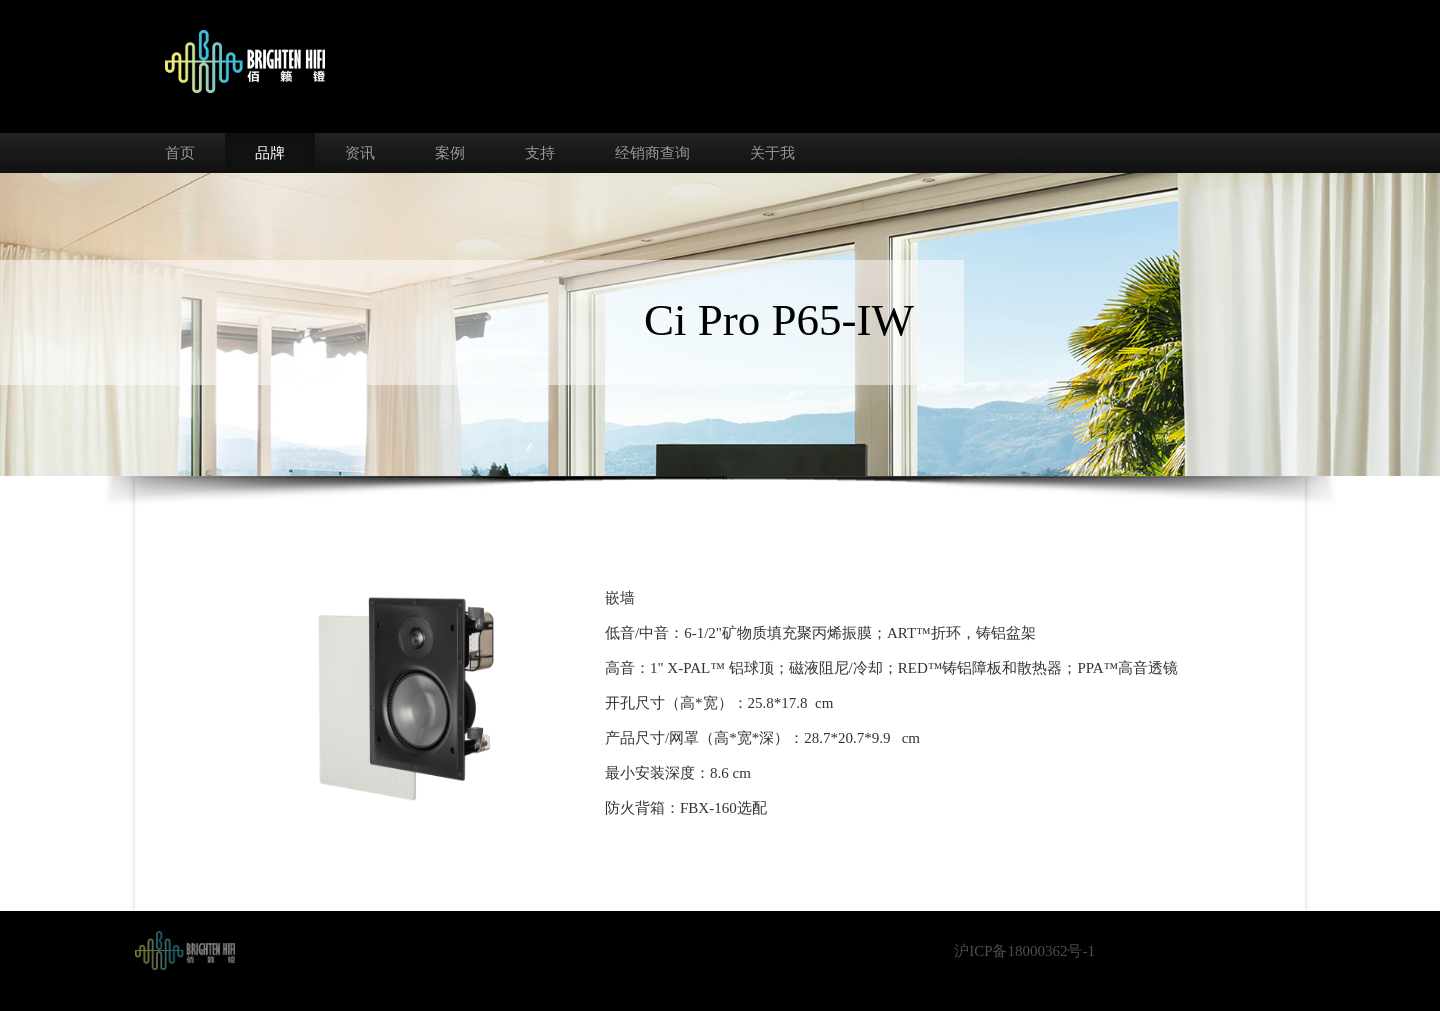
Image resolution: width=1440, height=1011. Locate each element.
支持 (540, 153)
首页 (180, 153)
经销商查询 (652, 153)
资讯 (360, 153)
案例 (450, 153)
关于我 (772, 153)
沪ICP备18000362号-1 (1024, 951)
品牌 (270, 153)
